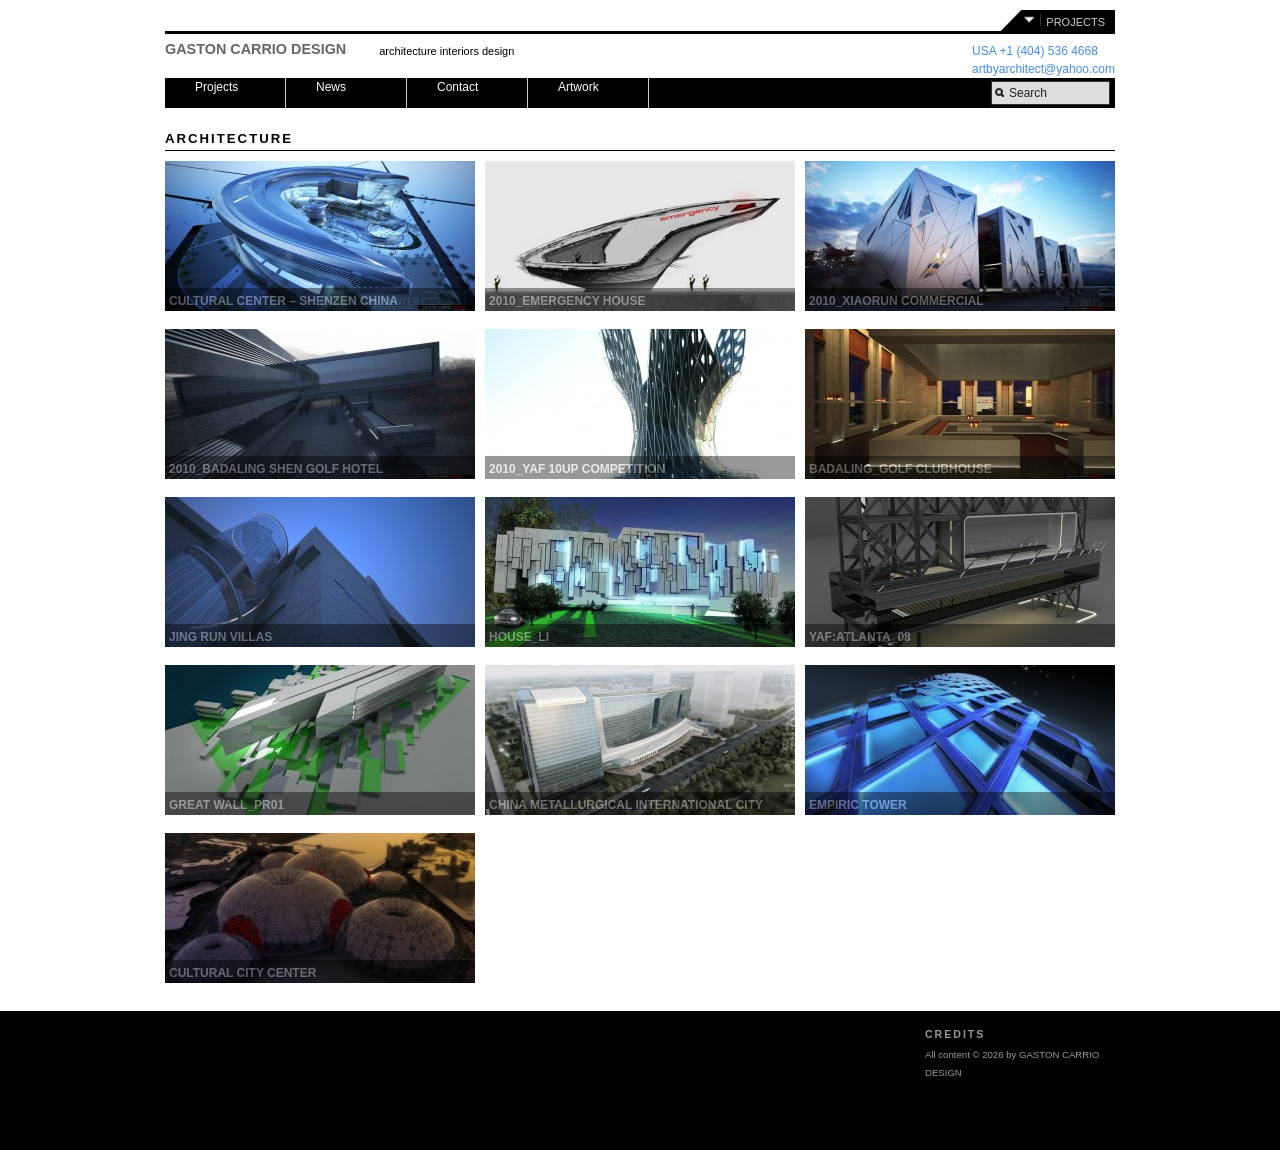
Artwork (578, 87)
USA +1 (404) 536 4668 (1035, 51)
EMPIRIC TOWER (858, 805)
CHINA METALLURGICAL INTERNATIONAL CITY (626, 805)
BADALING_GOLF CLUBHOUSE (900, 469)
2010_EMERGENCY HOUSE (567, 301)
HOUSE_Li (519, 637)
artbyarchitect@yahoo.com (1043, 69)
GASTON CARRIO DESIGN (255, 49)
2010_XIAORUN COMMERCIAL (896, 301)
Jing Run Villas (220, 637)
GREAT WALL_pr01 (226, 805)
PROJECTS (1075, 22)
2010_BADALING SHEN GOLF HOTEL (276, 469)
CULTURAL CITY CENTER (242, 973)
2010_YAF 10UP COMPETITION (577, 469)
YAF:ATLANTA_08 (860, 637)
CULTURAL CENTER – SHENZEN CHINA (283, 301)
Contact (457, 87)
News (331, 87)
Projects (216, 87)
